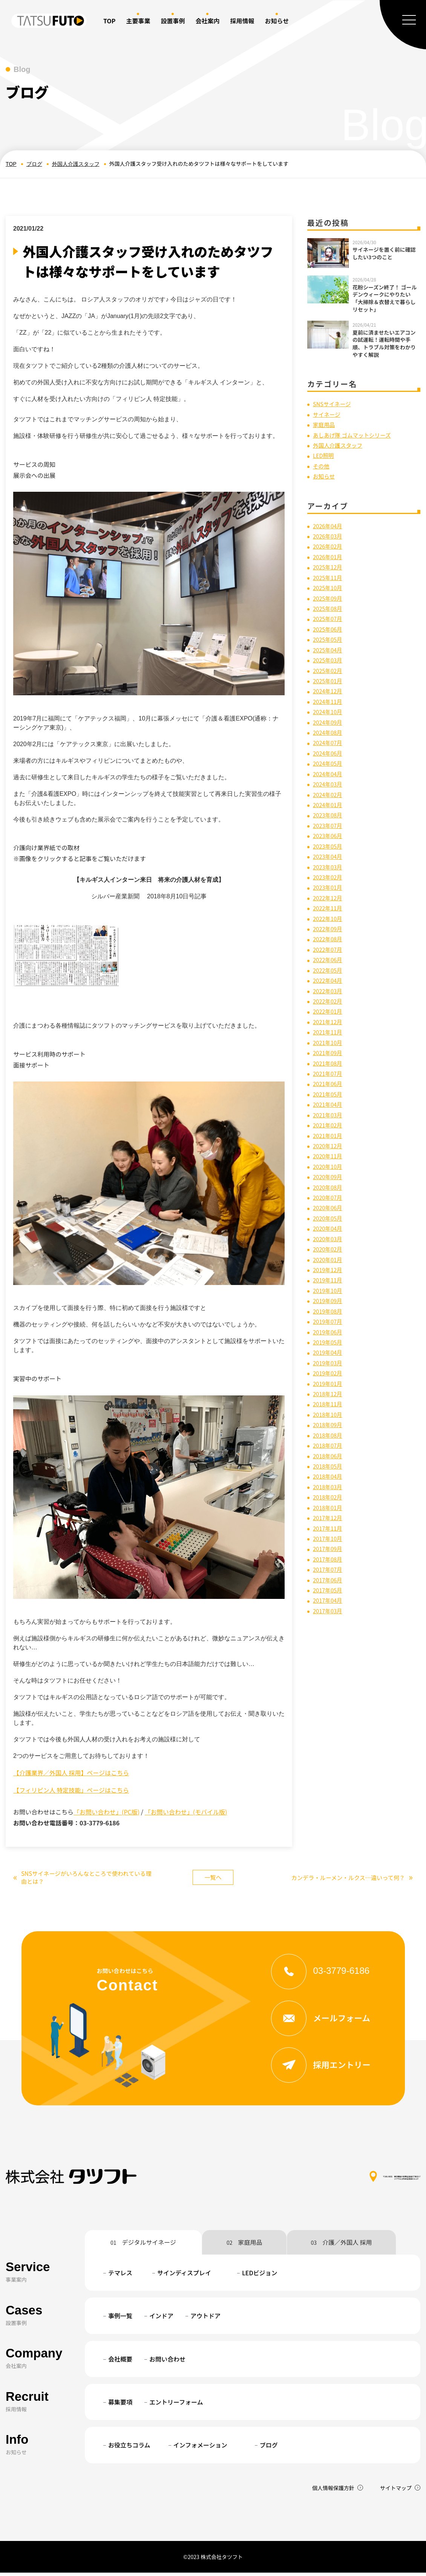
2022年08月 (329, 938)
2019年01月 (329, 1382)
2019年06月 (329, 1330)
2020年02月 (329, 1248)
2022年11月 (329, 907)
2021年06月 (329, 1082)
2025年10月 (329, 587)
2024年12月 (329, 690)
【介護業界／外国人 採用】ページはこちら (71, 1772)
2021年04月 (329, 1103)
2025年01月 (329, 680)
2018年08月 (329, 1433)
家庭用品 (325, 424)
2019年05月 (329, 1340)
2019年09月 (329, 1299)
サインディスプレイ (184, 2276)
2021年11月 (329, 1031)
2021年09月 (329, 1051)
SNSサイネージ (333, 403)
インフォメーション (200, 2448)
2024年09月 (329, 721)
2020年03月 (329, 1237)
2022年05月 (329, 969)
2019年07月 (329, 1320)
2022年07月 (329, 948)
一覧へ (213, 1878)
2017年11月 (329, 1526)
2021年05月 (329, 1093)
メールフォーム (326, 2021)
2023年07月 (329, 824)
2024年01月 (329, 804)
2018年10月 (329, 1413)
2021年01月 (329, 1134)
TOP (109, 20)
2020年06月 (329, 1206)
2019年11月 (329, 1278)
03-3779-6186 (326, 1973)
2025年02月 (329, 670)
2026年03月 (329, 535)
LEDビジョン (259, 2276)
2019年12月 (329, 1268)
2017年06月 (329, 1578)
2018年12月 (329, 1392)
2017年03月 (329, 1609)
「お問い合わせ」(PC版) (106, 1811)
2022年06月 (329, 959)
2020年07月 (329, 1196)
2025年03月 (329, 659)
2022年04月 (329, 979)
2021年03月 (329, 1113)
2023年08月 (329, 814)
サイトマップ (396, 2491)
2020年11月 (329, 1155)
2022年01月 (329, 1010)
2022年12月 (329, 896)
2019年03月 (329, 1361)
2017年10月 (329, 1537)
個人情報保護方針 (333, 2491)
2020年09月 (329, 1175)
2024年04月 (329, 773)
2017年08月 (329, 1557)
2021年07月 (329, 1072)
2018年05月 (329, 1464)
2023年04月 (329, 855)
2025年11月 (329, 576)
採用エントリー (326, 2067)
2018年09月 (329, 1423)
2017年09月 (329, 1547)
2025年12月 (329, 566)
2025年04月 (329, 649)
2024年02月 (329, 793)
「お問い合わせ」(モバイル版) (186, 1811)
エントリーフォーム (176, 2405)
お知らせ (325, 475)
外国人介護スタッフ (76, 164)
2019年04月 (329, 1351)
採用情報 (242, 20)
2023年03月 (329, 865)
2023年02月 (329, 876)
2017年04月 (329, 1598)
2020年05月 (329, 1217)
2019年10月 (329, 1289)
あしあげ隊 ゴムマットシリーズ (355, 434)
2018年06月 (329, 1454)
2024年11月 (329, 700)
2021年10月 (329, 1041)
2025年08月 (329, 607)
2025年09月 (329, 597)
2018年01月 (329, 1505)
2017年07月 (329, 1568)
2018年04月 (329, 1474)
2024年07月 (329, 742)
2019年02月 (329, 1371)
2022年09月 (329, 928)
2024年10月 (329, 711)
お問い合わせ (167, 2361)
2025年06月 (329, 628)
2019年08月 (329, 1309)
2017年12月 (329, 1516)
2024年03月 (329, 783)
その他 (322, 465)
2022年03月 (329, 989)
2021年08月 (329, 1062)
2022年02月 (329, 1000)
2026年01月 (329, 556)
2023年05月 (329, 845)
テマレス (120, 2276)
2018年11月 (329, 1402)
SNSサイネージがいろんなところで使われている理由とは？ (81, 1878)
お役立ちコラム (129, 2448)
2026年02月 (329, 546)
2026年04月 (329, 525)
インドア (161, 2319)
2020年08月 (329, 1185)
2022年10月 (329, 917)
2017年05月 (329, 1588)
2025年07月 (329, 618)
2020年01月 (329, 1258)
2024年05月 (329, 762)
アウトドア (205, 2319)
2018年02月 (329, 1495)
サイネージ (328, 414)
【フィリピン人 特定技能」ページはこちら (71, 1789)
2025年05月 (329, 639)
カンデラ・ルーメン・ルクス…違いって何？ (348, 1878)
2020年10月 (329, 1165)
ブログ (34, 164)
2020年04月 (329, 1227)
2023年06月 (329, 835)
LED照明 (324, 455)
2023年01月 (329, 886)
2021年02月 (329, 1124)
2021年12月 (329, 1020)
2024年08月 (329, 731)
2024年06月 (329, 752)
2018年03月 (329, 1485)
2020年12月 (329, 1144)
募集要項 (120, 2405)
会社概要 (120, 2361)
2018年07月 (329, 1444)
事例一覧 (120, 2319)
